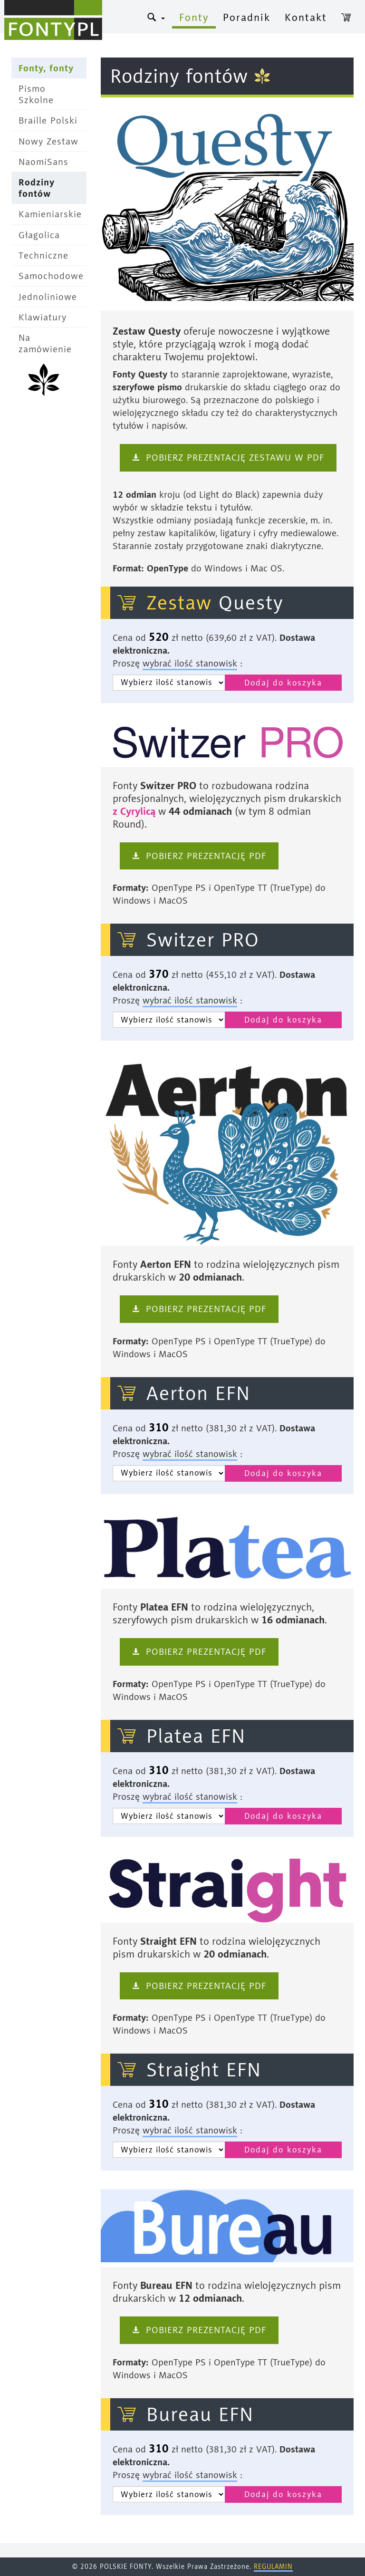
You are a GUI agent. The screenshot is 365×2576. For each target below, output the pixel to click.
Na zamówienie (45, 343)
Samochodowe (51, 275)
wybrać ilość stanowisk (190, 663)
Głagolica (39, 235)
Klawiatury (43, 317)
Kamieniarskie (50, 214)
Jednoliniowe (48, 296)
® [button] (156, 17)
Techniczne (43, 255)
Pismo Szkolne (36, 94)
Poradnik (246, 17)
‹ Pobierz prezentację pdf (199, 855)
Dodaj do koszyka (283, 682)
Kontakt (306, 17)
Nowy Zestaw (48, 141)
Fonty (194, 17)
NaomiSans (43, 161)
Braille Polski (48, 120)
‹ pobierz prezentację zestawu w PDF (228, 457)
